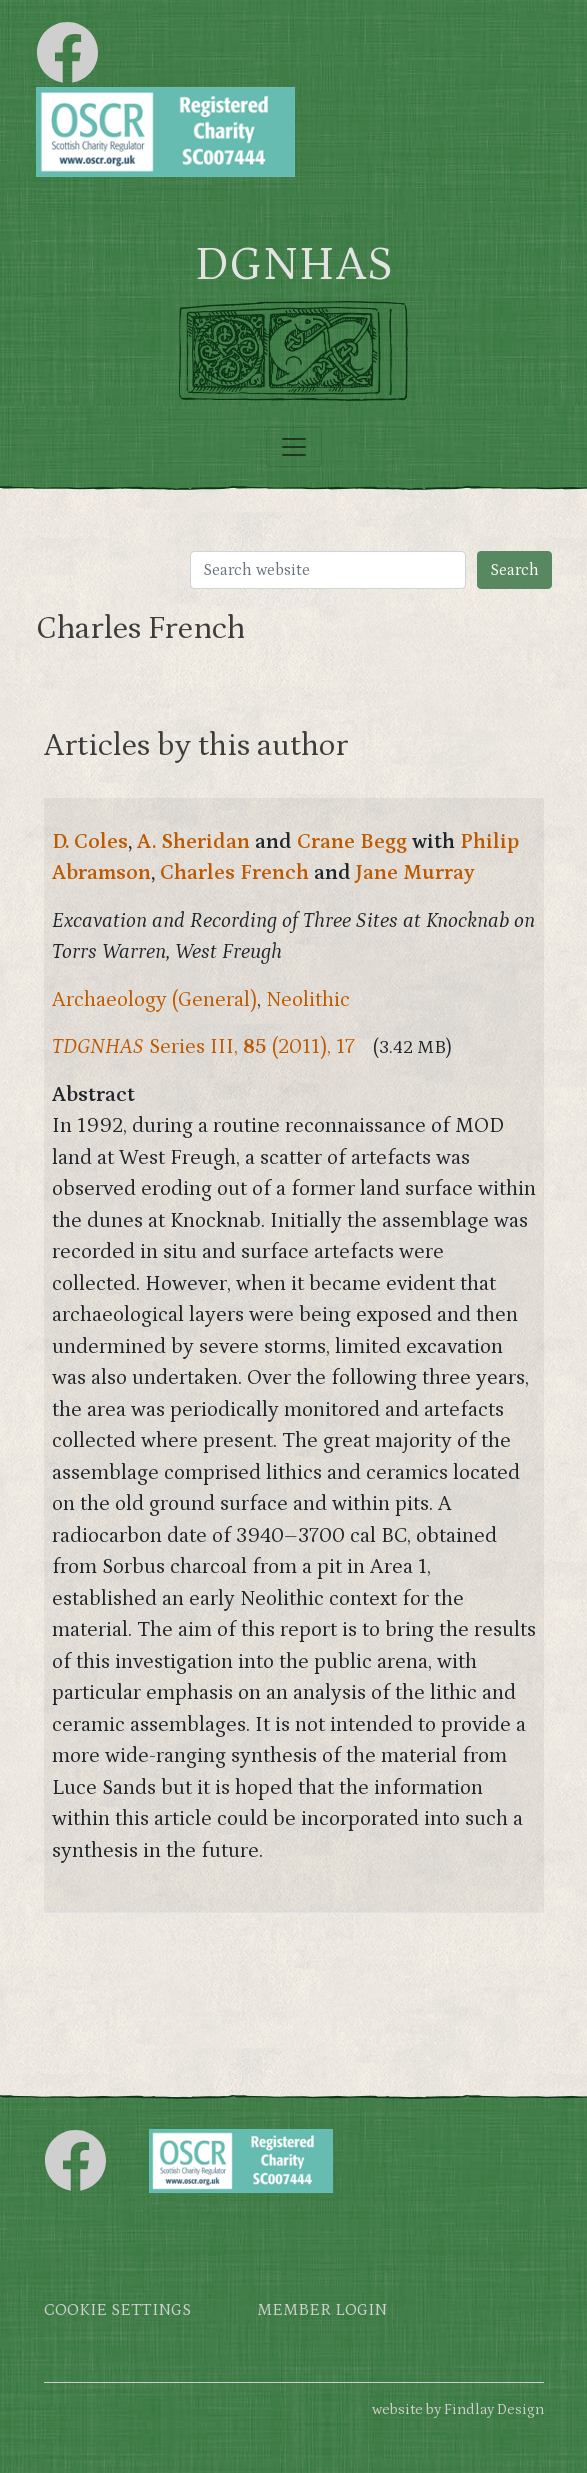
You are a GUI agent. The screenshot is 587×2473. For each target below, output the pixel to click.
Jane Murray (415, 873)
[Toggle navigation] (294, 447)
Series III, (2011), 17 (203, 1047)
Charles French (234, 873)
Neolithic (308, 1000)
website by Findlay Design (458, 2409)
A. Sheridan (193, 842)
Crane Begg (352, 842)
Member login (322, 2310)
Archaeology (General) (154, 1000)
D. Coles (90, 842)
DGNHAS (293, 265)
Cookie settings (117, 2310)
